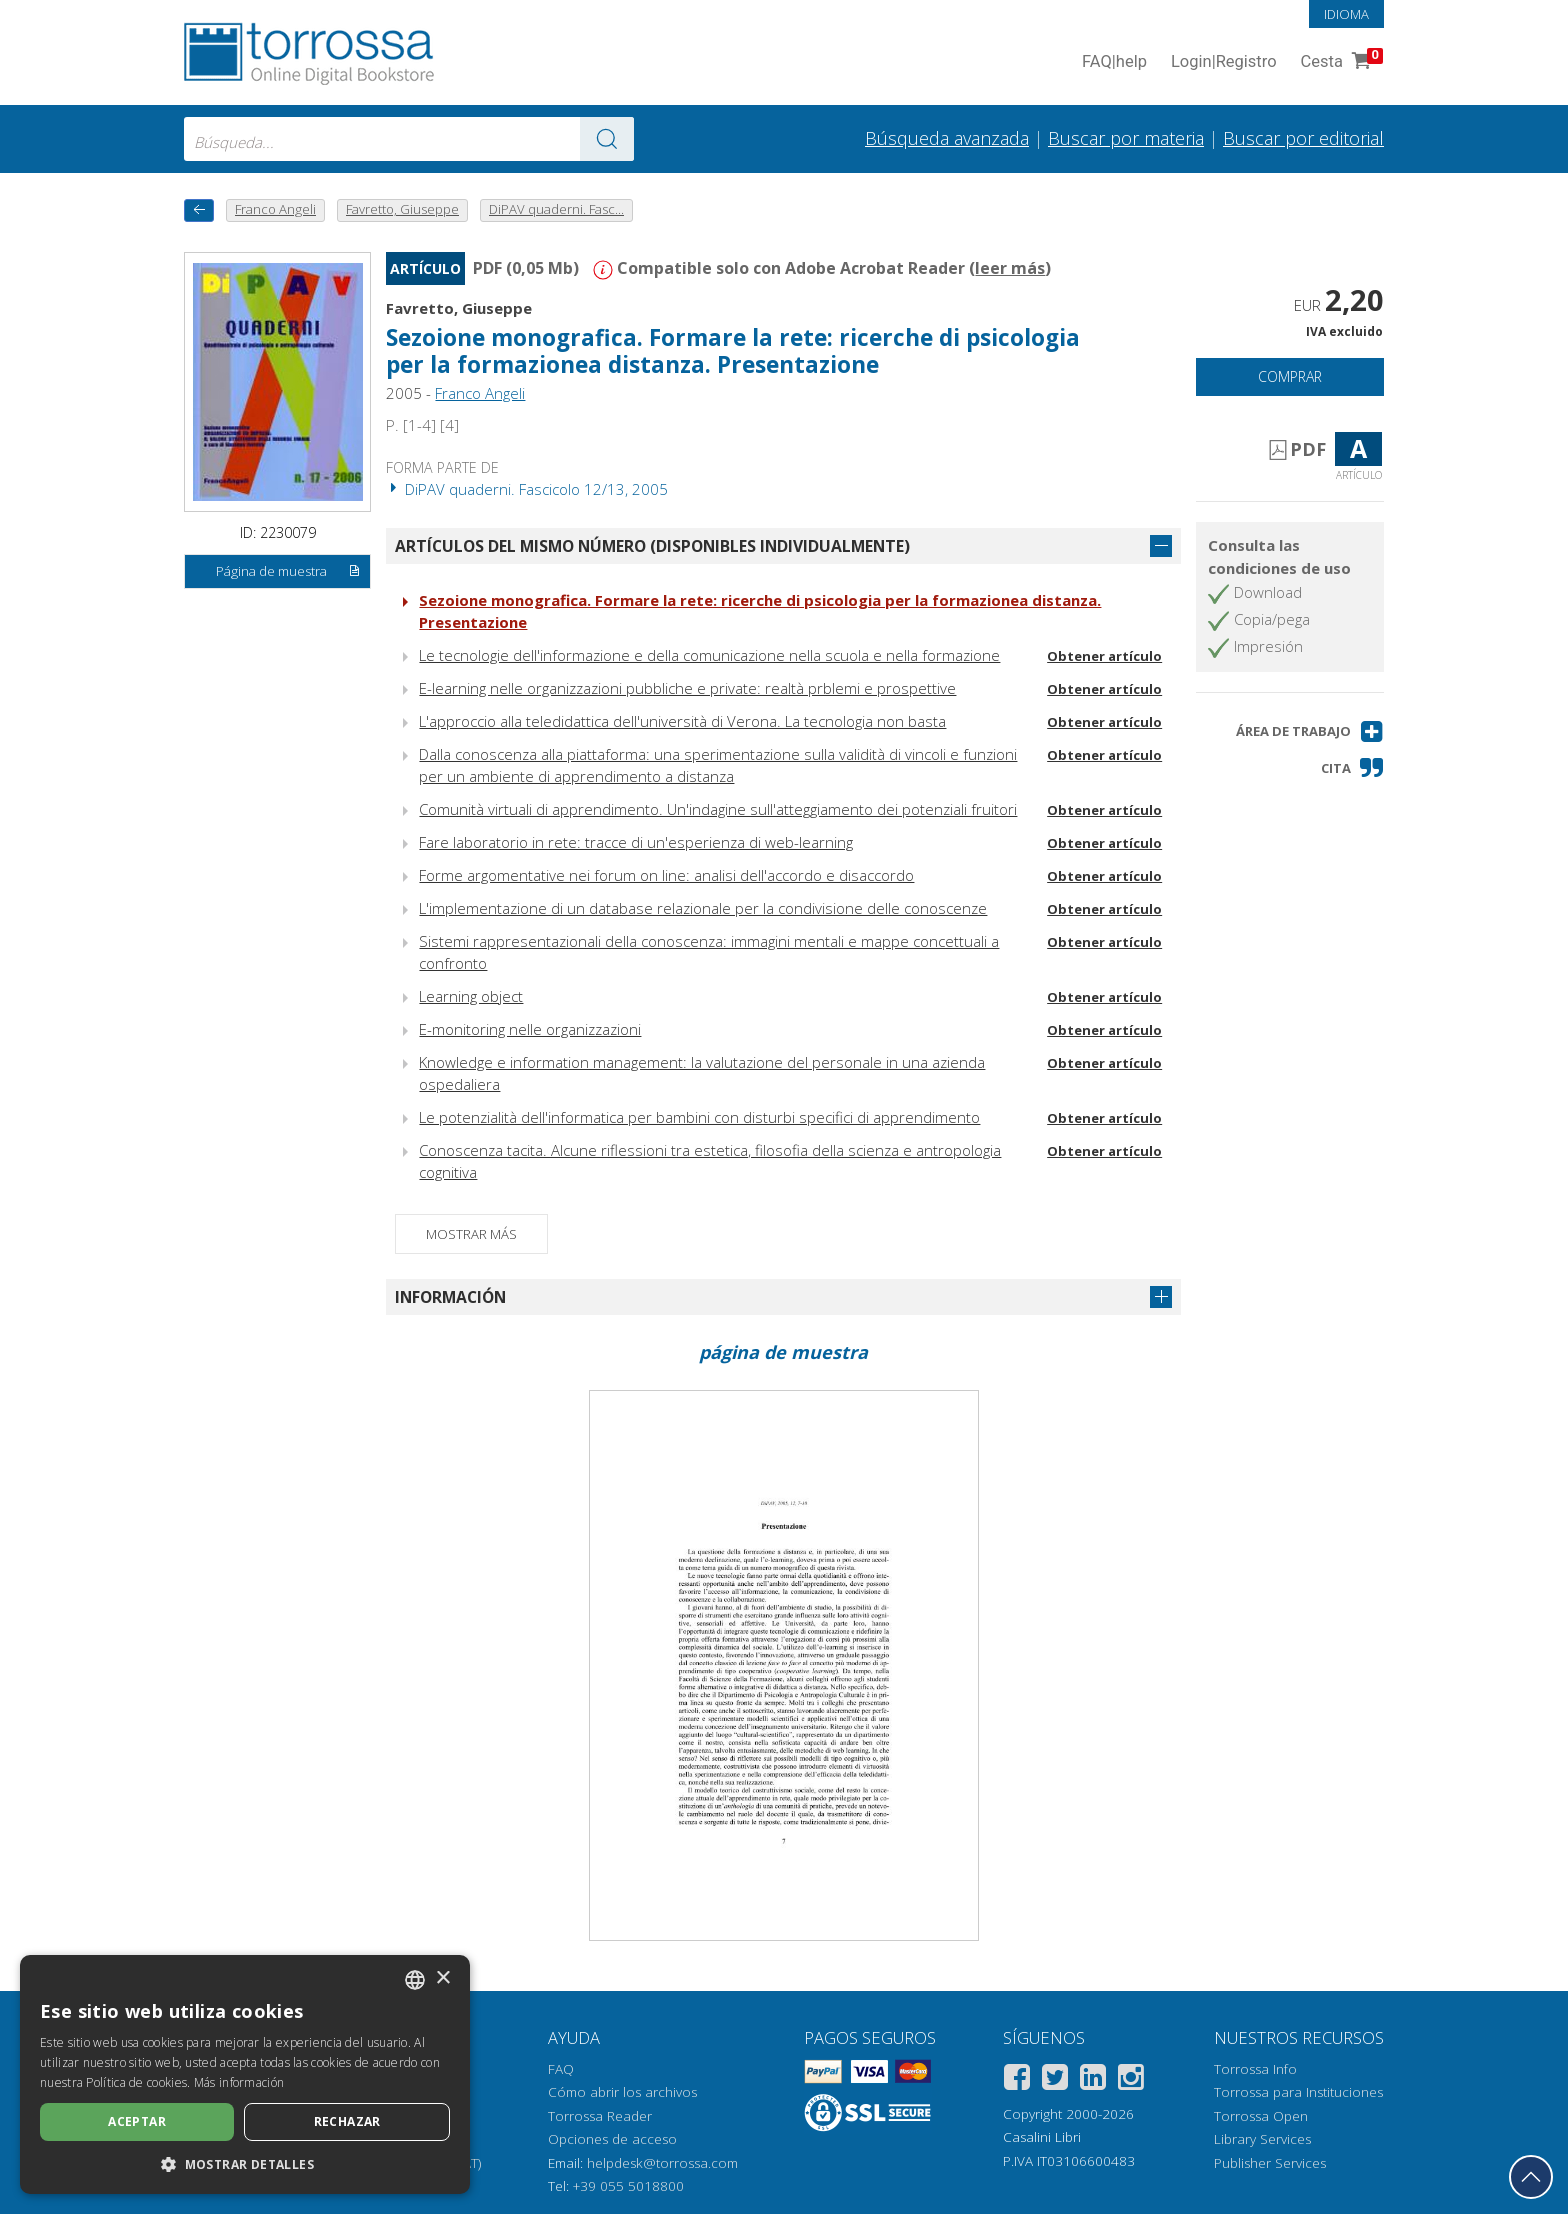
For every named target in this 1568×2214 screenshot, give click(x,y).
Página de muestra (289, 572)
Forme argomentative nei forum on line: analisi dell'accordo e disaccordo (666, 875)
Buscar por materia (1126, 138)
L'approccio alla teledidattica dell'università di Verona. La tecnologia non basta (682, 721)
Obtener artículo (1104, 656)
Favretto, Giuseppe (459, 308)
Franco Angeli (480, 393)
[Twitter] (1055, 2080)
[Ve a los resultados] (607, 139)
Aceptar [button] (137, 2121)
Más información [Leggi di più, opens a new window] (239, 2082)
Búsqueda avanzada (947, 138)
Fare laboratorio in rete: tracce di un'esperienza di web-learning (636, 842)
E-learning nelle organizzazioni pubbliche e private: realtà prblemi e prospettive (687, 688)
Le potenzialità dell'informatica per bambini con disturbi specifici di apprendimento (699, 1117)
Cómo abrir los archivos (622, 2092)
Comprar (1290, 376)
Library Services (1262, 2139)
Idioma (1346, 14)
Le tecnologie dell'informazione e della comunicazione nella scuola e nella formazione (709, 655)
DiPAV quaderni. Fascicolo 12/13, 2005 (527, 489)
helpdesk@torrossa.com (662, 2163)
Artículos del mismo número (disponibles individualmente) (652, 546)
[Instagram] (1131, 2080)
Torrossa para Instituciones (1298, 2092)
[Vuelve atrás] (199, 210)
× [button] (442, 1978)
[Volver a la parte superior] (1531, 2177)
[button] (1310, 731)
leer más (1010, 268)
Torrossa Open (1261, 2116)
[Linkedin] (1093, 2080)
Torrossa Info (1255, 2069)
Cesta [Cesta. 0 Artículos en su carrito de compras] (1340, 62)
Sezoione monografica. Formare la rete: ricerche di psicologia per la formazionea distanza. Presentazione (733, 351)
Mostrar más (471, 1234)
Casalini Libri (1042, 2137)
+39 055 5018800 (628, 2186)
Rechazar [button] (347, 2121)
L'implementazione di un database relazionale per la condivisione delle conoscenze (703, 908)
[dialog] (245, 2074)
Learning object (471, 996)
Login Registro (1224, 62)
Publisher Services (1270, 2163)
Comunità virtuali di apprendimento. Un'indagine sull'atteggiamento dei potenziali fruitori (718, 809)
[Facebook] (1017, 2080)
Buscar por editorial (1303, 138)
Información (450, 1297)
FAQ (561, 2069)
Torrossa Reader (600, 2116)
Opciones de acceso (612, 2139)
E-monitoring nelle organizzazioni (530, 1029)
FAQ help (1114, 62)
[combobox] (409, 139)
